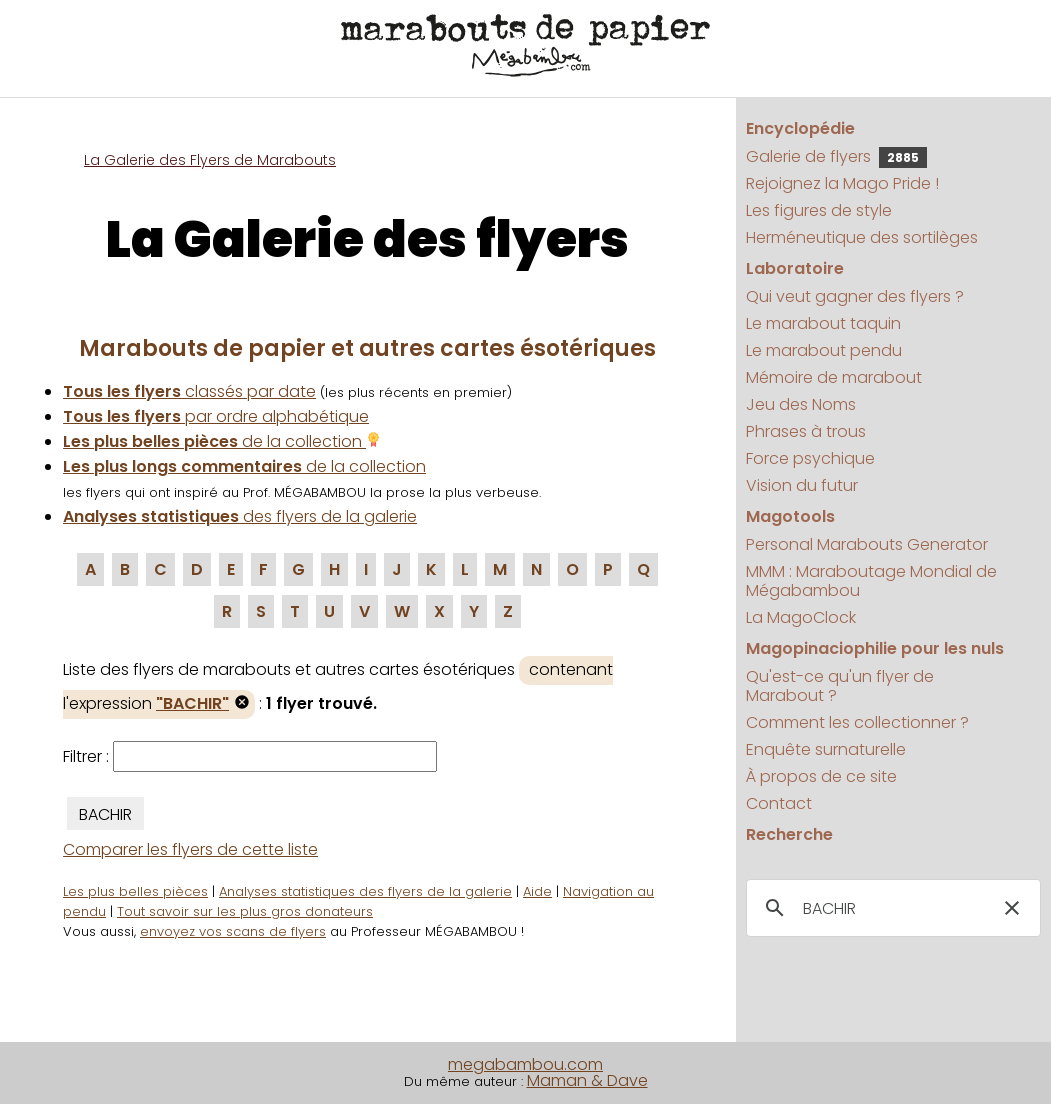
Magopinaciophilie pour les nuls (875, 648)
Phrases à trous (806, 431)
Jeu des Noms (801, 404)
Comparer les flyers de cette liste (190, 849)
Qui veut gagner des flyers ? (855, 296)
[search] (890, 909)
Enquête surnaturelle (826, 749)
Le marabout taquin (823, 323)
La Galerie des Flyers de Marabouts (210, 160)
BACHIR (105, 814)
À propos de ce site (821, 776)
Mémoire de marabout (834, 377)
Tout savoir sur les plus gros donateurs (245, 911)
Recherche (789, 834)
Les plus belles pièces (135, 891)
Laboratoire (795, 268)
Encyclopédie (800, 128)
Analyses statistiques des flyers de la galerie (365, 891)
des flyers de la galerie (240, 516)
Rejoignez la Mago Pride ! (842, 183)
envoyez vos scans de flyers (233, 931)
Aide (537, 891)
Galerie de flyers (836, 156)
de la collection (222, 441)
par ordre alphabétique (216, 416)
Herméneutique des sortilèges (862, 237)
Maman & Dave (587, 1080)
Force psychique (810, 458)
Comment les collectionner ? (857, 722)
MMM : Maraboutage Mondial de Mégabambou (871, 581)
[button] (1012, 908)
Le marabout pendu (824, 350)
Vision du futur (802, 485)
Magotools (790, 516)
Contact (779, 803)
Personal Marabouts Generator (867, 544)
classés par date (189, 391)
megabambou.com (525, 1064)
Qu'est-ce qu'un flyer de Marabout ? (840, 686)
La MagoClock (801, 617)
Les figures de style (819, 210)
